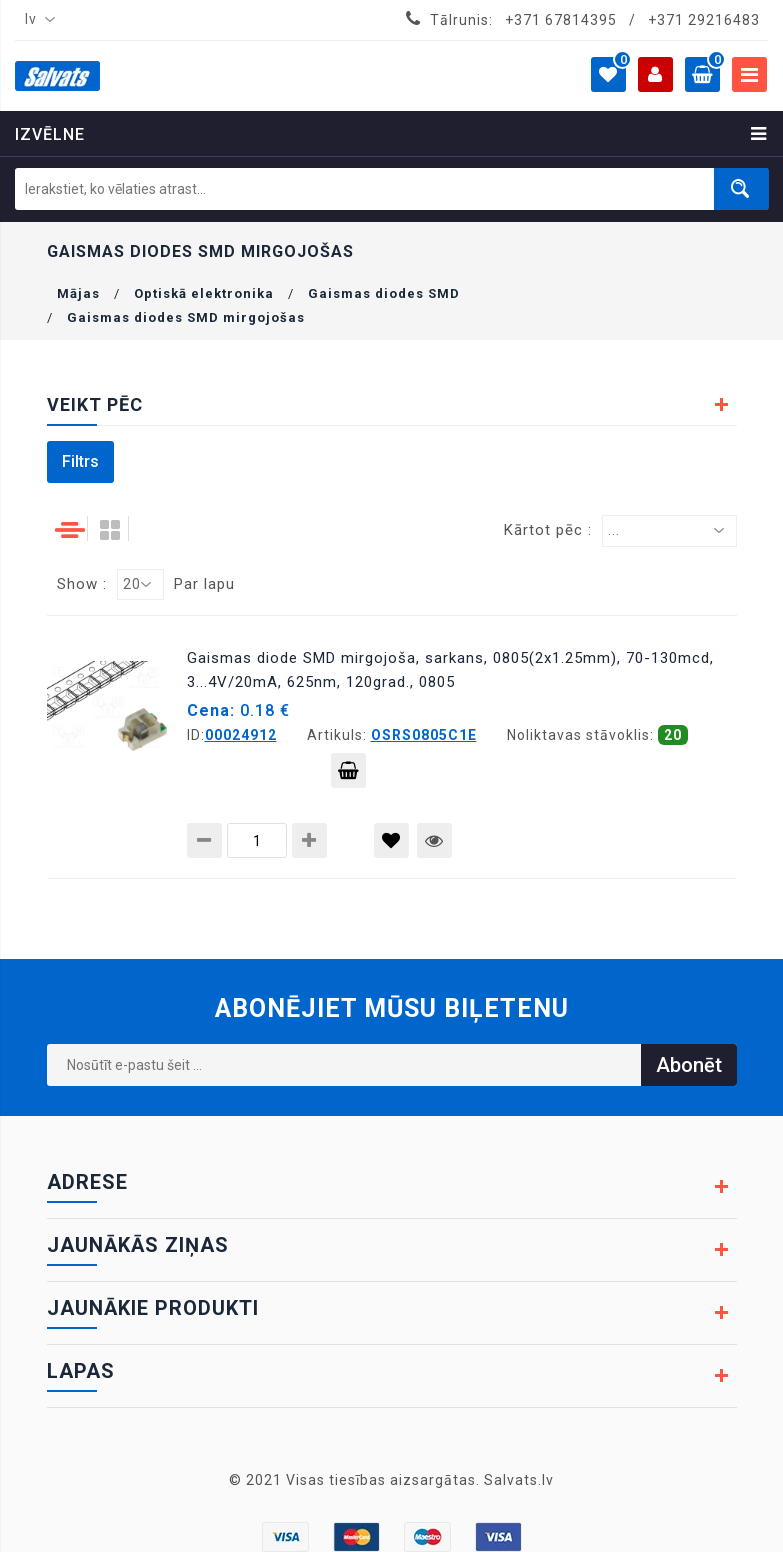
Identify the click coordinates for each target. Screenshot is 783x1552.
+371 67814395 (561, 20)
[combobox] (36, 20)
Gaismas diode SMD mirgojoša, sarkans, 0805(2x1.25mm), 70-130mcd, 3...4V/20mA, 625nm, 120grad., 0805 (450, 670)
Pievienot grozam (348, 775)
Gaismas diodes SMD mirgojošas (186, 317)
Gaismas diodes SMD (384, 293)
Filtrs (80, 461)
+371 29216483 (704, 20)
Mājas (78, 293)
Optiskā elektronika (204, 293)
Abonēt (689, 1065)
